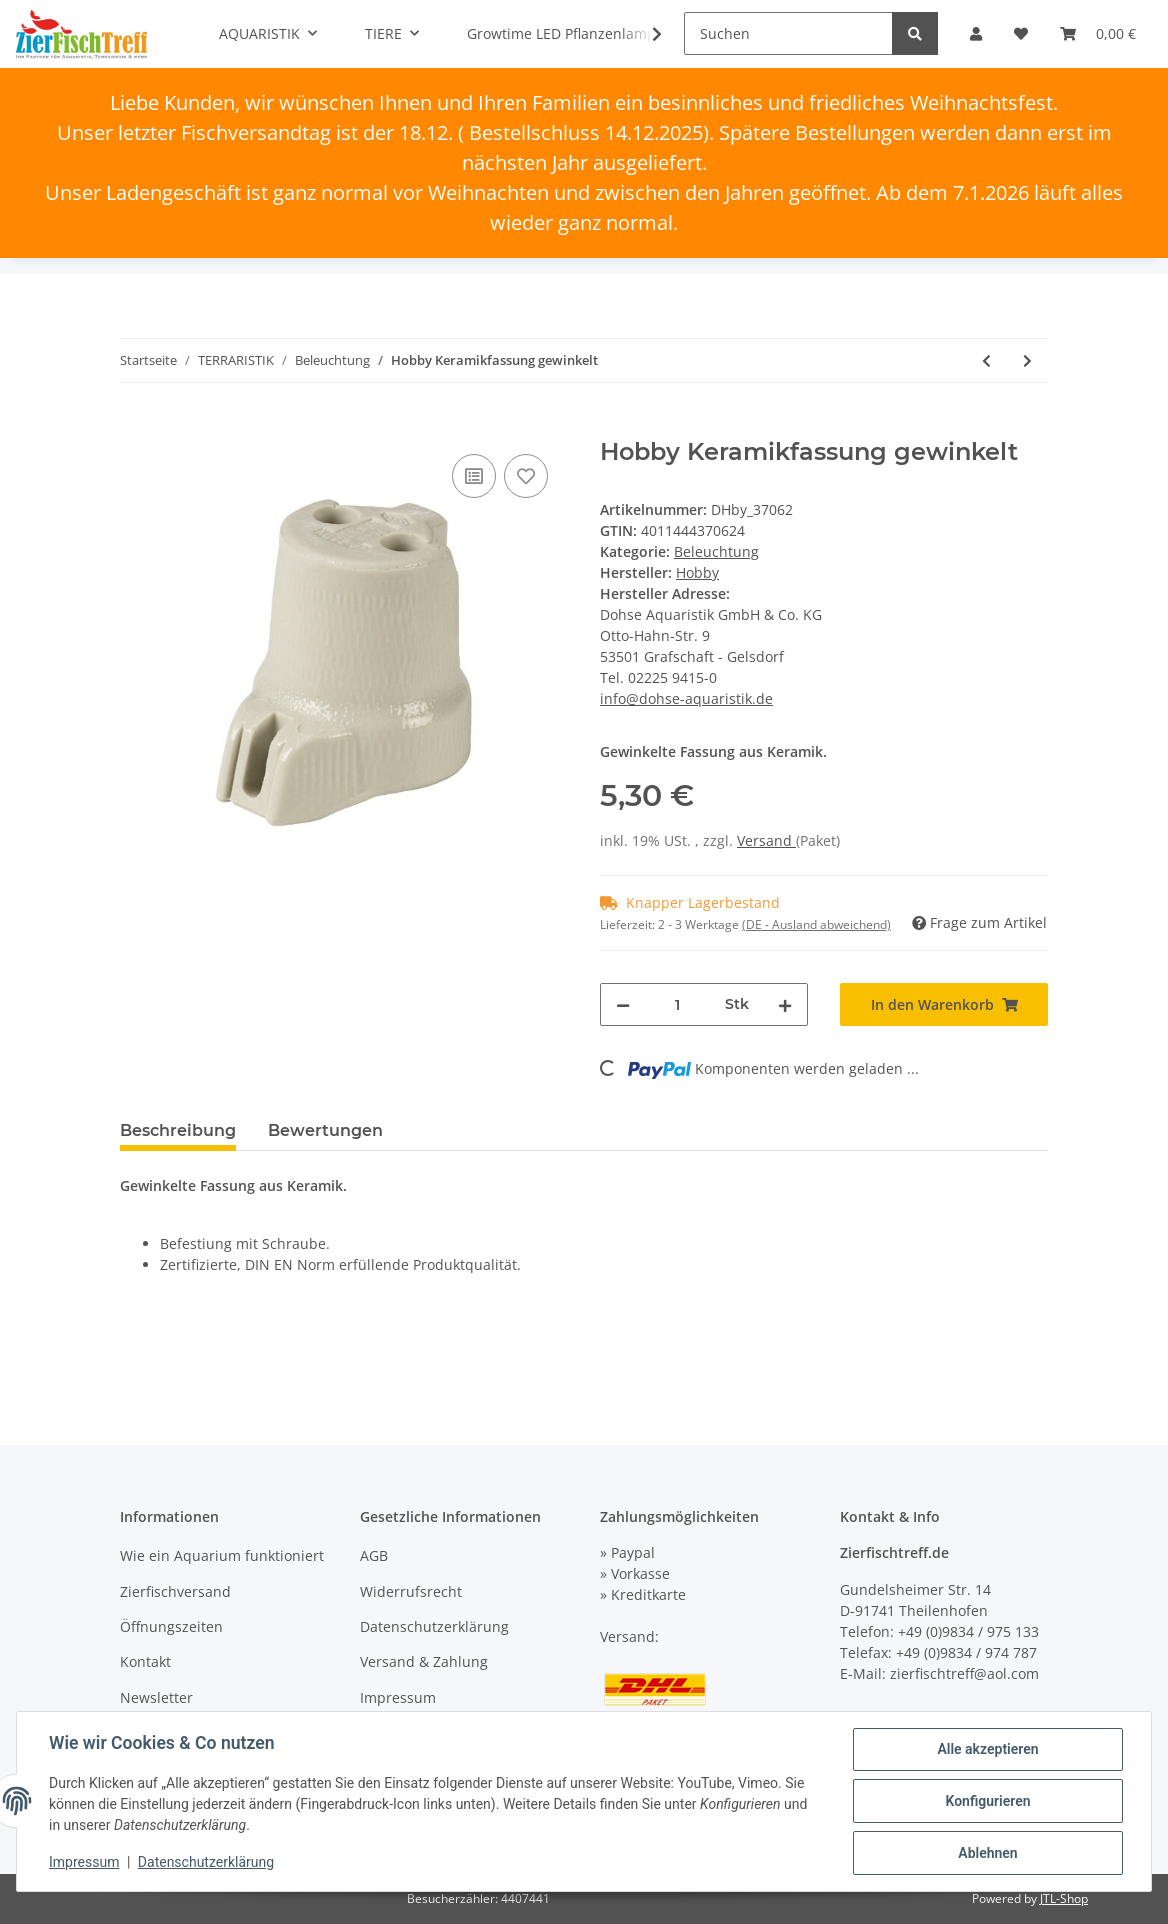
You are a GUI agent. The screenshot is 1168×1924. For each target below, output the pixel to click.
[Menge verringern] (623, 1004)
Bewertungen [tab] (325, 1130)
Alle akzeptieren (987, 1749)
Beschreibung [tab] (178, 1130)
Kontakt (145, 1661)
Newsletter (156, 1697)
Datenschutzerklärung (434, 1626)
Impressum (398, 1697)
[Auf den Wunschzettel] (526, 476)
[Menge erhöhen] (785, 1004)
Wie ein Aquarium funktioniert (222, 1555)
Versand (766, 840)
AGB (374, 1555)
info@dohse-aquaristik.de (686, 698)
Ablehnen (987, 1853)
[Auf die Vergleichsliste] (474, 476)
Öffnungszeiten (171, 1626)
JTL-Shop (1064, 1898)
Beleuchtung (716, 551)
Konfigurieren (987, 1801)
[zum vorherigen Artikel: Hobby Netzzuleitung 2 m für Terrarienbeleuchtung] (986, 360)
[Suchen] (788, 33)
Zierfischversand (175, 1591)
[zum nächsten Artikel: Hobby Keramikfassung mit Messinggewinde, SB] (1027, 360)
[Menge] (677, 1004)
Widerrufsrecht (411, 1591)
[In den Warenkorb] (136, 427)
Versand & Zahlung (424, 1661)
